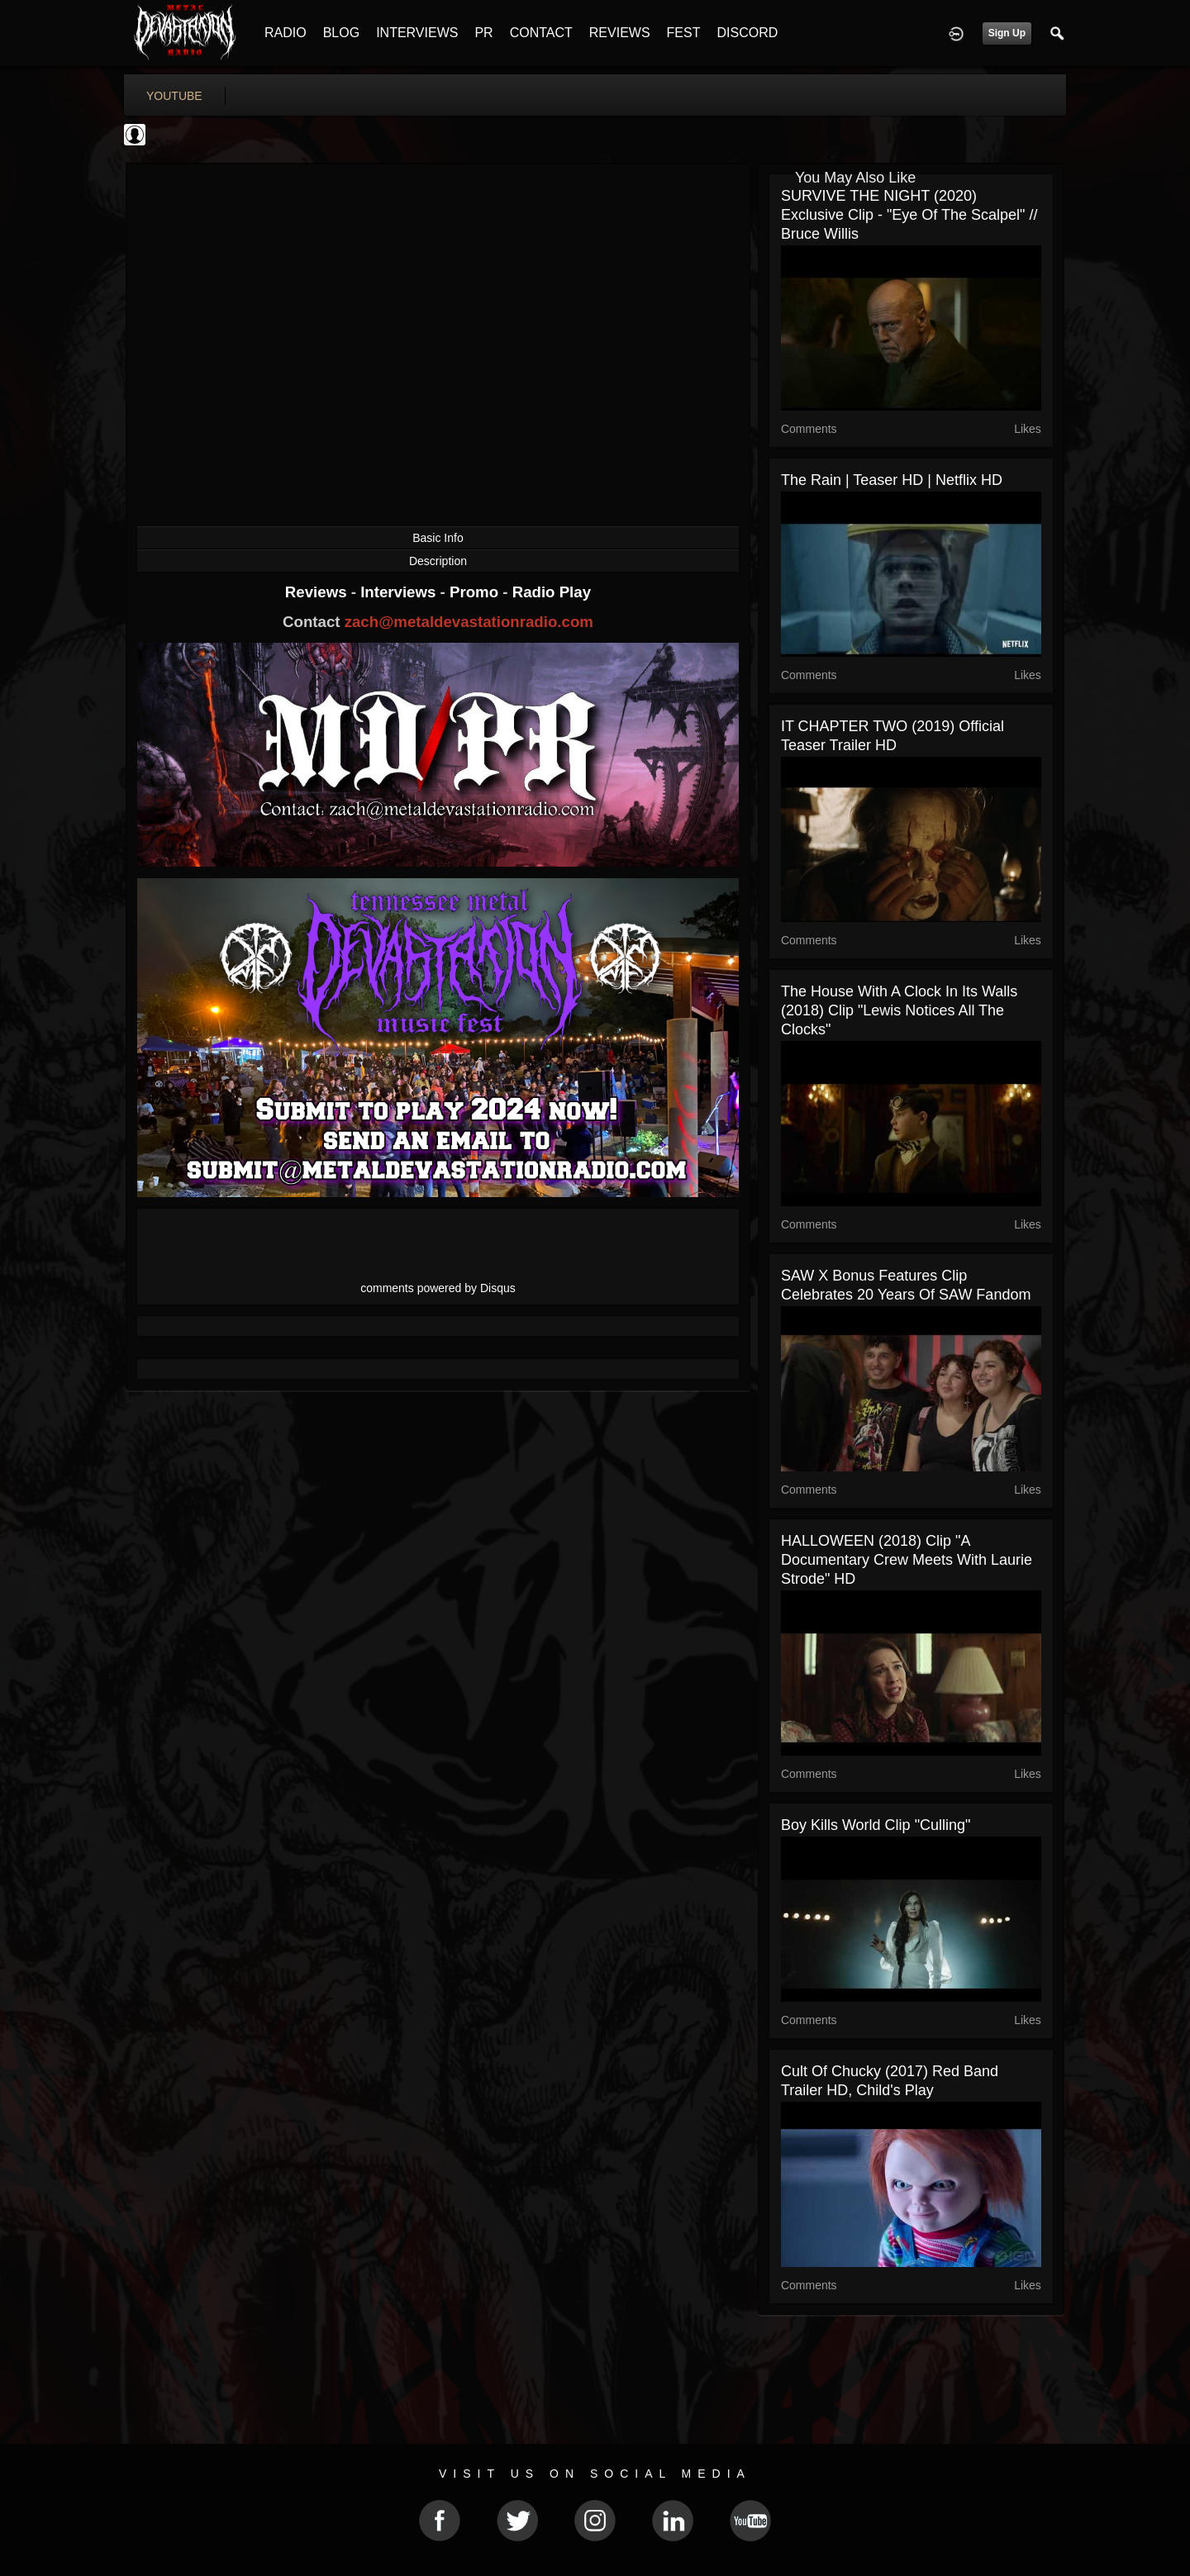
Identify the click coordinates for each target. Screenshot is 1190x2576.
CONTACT (541, 33)
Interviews (400, 592)
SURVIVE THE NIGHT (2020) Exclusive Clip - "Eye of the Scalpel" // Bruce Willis (909, 215)
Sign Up (1007, 33)
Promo (476, 592)
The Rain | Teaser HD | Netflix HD (891, 480)
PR (483, 33)
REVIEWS (619, 33)
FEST (684, 33)
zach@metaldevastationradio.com (469, 621)
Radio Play (551, 592)
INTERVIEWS (417, 33)
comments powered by (438, 1288)
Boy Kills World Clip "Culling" (876, 1825)
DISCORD (747, 33)
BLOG (341, 33)
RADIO (285, 33)
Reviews (318, 592)
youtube (174, 95)
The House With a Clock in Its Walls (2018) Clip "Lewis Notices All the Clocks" (899, 1010)
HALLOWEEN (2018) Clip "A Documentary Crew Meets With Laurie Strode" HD (906, 1560)
